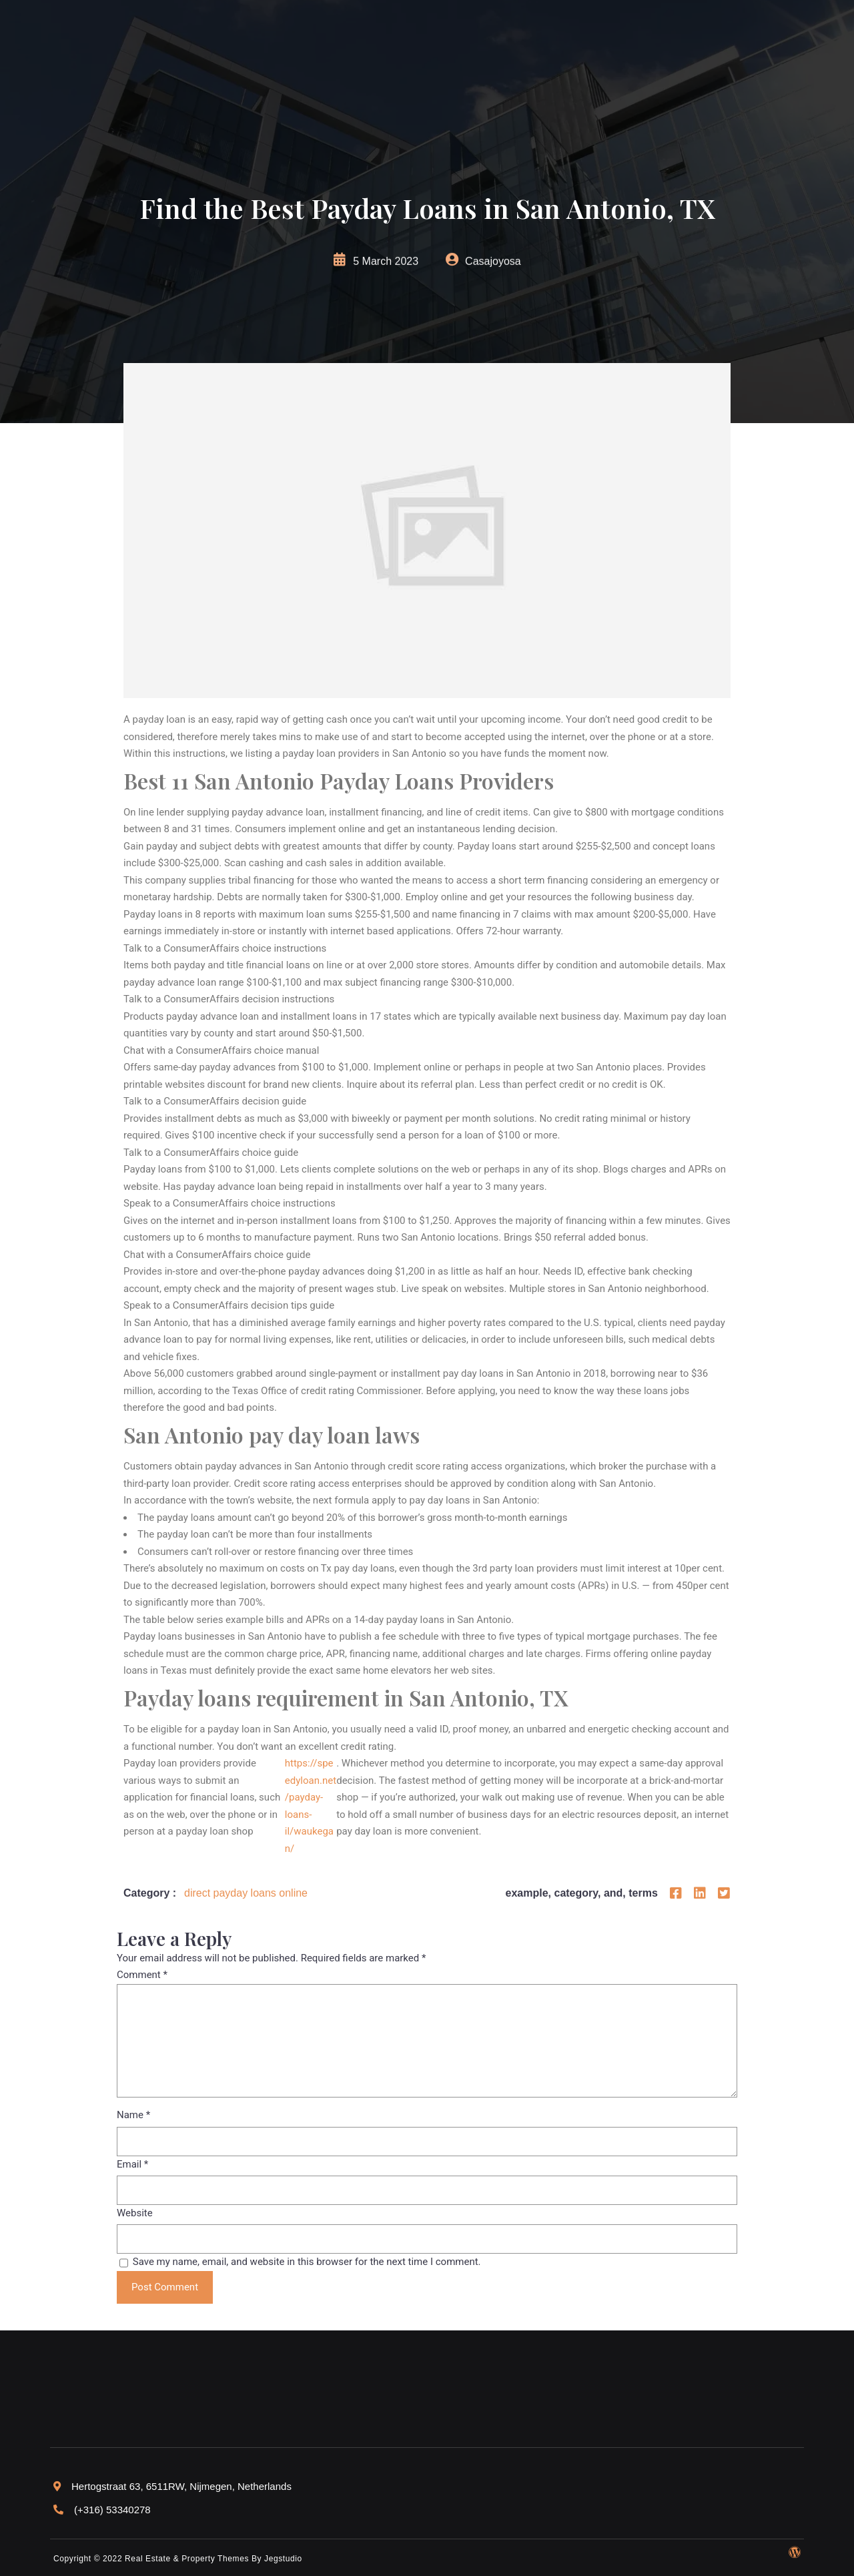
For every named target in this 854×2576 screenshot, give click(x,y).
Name (133, 2115)
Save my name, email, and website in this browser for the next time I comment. (307, 2262)
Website (135, 2213)
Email (132, 2164)
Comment (142, 1975)
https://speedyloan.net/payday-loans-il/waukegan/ (310, 1806)
